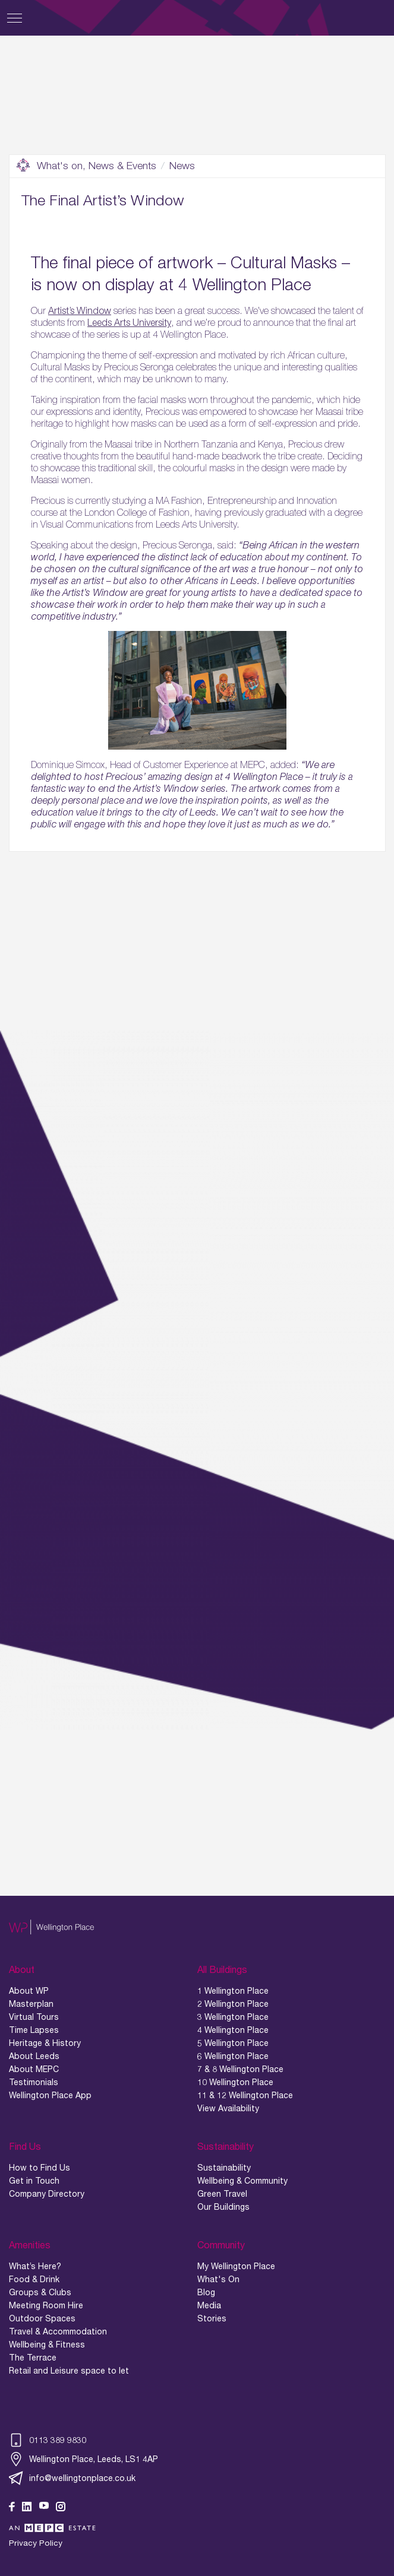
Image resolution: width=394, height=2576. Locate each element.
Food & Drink (34, 2279)
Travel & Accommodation (58, 2331)
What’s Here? (35, 2266)
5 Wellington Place (233, 2043)
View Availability (228, 2108)
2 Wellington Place (233, 2004)
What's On (218, 2279)
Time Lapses (34, 2030)
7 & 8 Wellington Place (240, 2069)
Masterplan (31, 2004)
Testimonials (33, 2082)
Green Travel (222, 2194)
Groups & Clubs (40, 2292)
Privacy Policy (35, 2543)
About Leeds (34, 2056)
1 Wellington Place (233, 1991)
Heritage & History (45, 2043)
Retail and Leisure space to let (69, 2370)
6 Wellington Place (233, 2056)
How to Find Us (39, 2167)
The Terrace (32, 2357)
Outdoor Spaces (42, 2318)
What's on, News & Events (86, 166)
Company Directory (46, 2194)
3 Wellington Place (233, 2017)
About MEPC (34, 2069)
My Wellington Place (236, 2266)
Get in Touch (34, 2181)
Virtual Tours (34, 2017)
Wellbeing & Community (242, 2181)
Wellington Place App (50, 2095)
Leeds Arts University (129, 322)
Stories (211, 2318)
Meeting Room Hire (46, 2305)
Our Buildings (223, 2207)
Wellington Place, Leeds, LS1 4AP (83, 2459)
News (182, 166)
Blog (206, 2292)
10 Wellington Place (235, 2082)
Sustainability (224, 2167)
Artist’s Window (79, 310)
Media (209, 2305)
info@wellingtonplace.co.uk (72, 2478)
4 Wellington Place (233, 2030)
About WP (29, 1991)
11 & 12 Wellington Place (245, 2095)
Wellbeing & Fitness (47, 2344)
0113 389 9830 (47, 2440)
